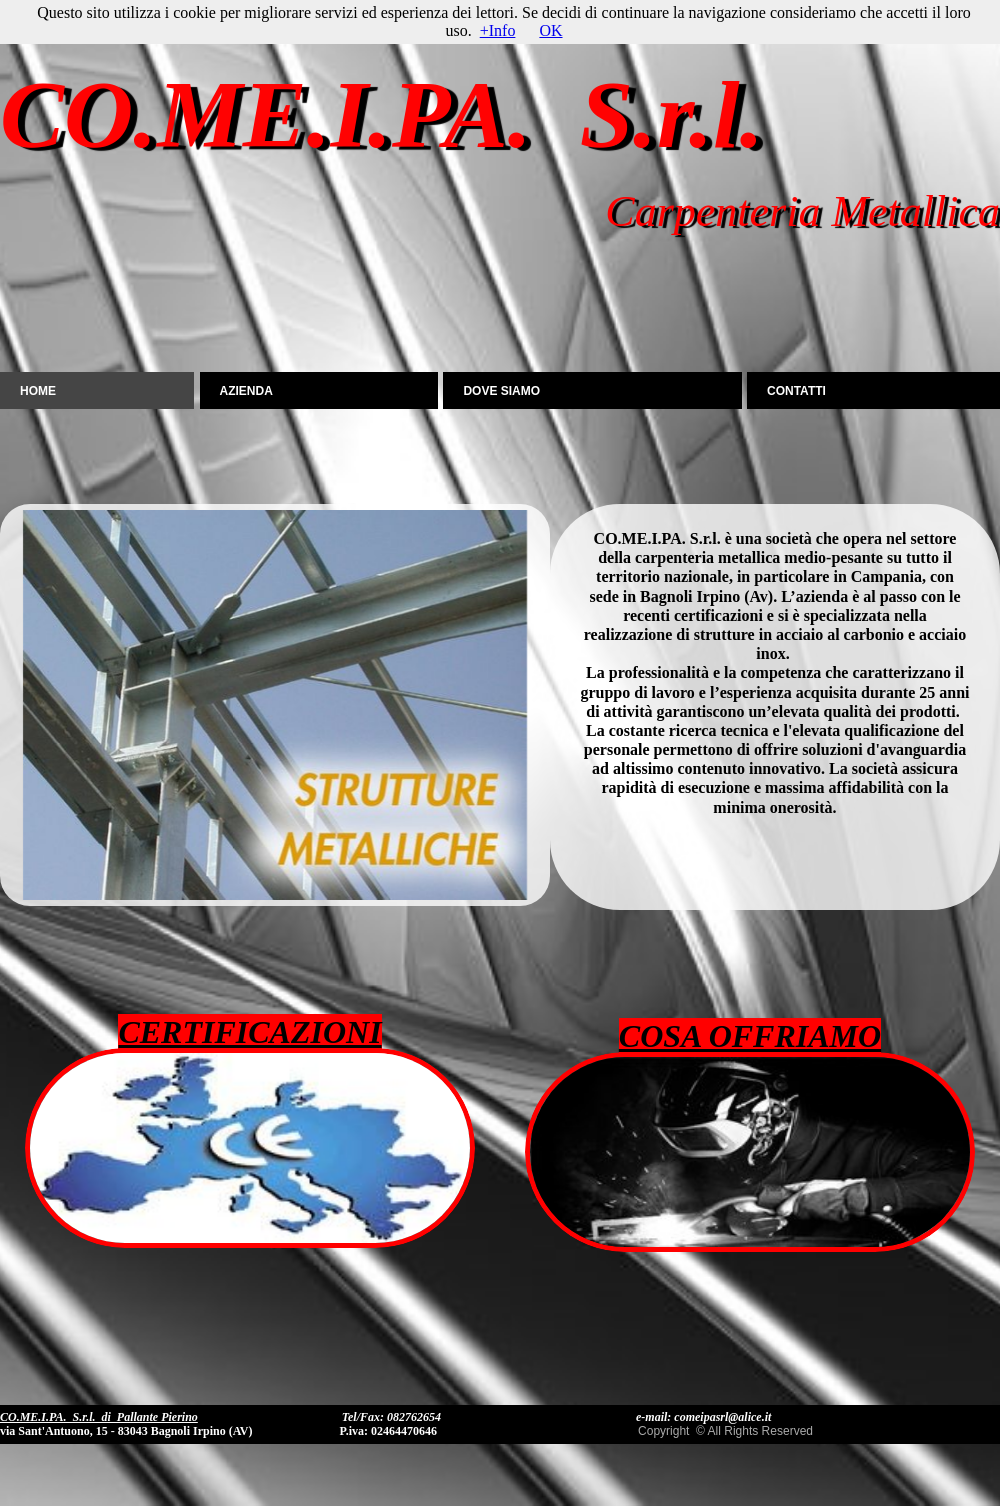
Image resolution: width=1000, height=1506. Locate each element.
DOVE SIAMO (501, 391)
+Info (498, 30)
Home (38, 391)
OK (550, 30)
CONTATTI (796, 391)
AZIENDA (246, 391)
